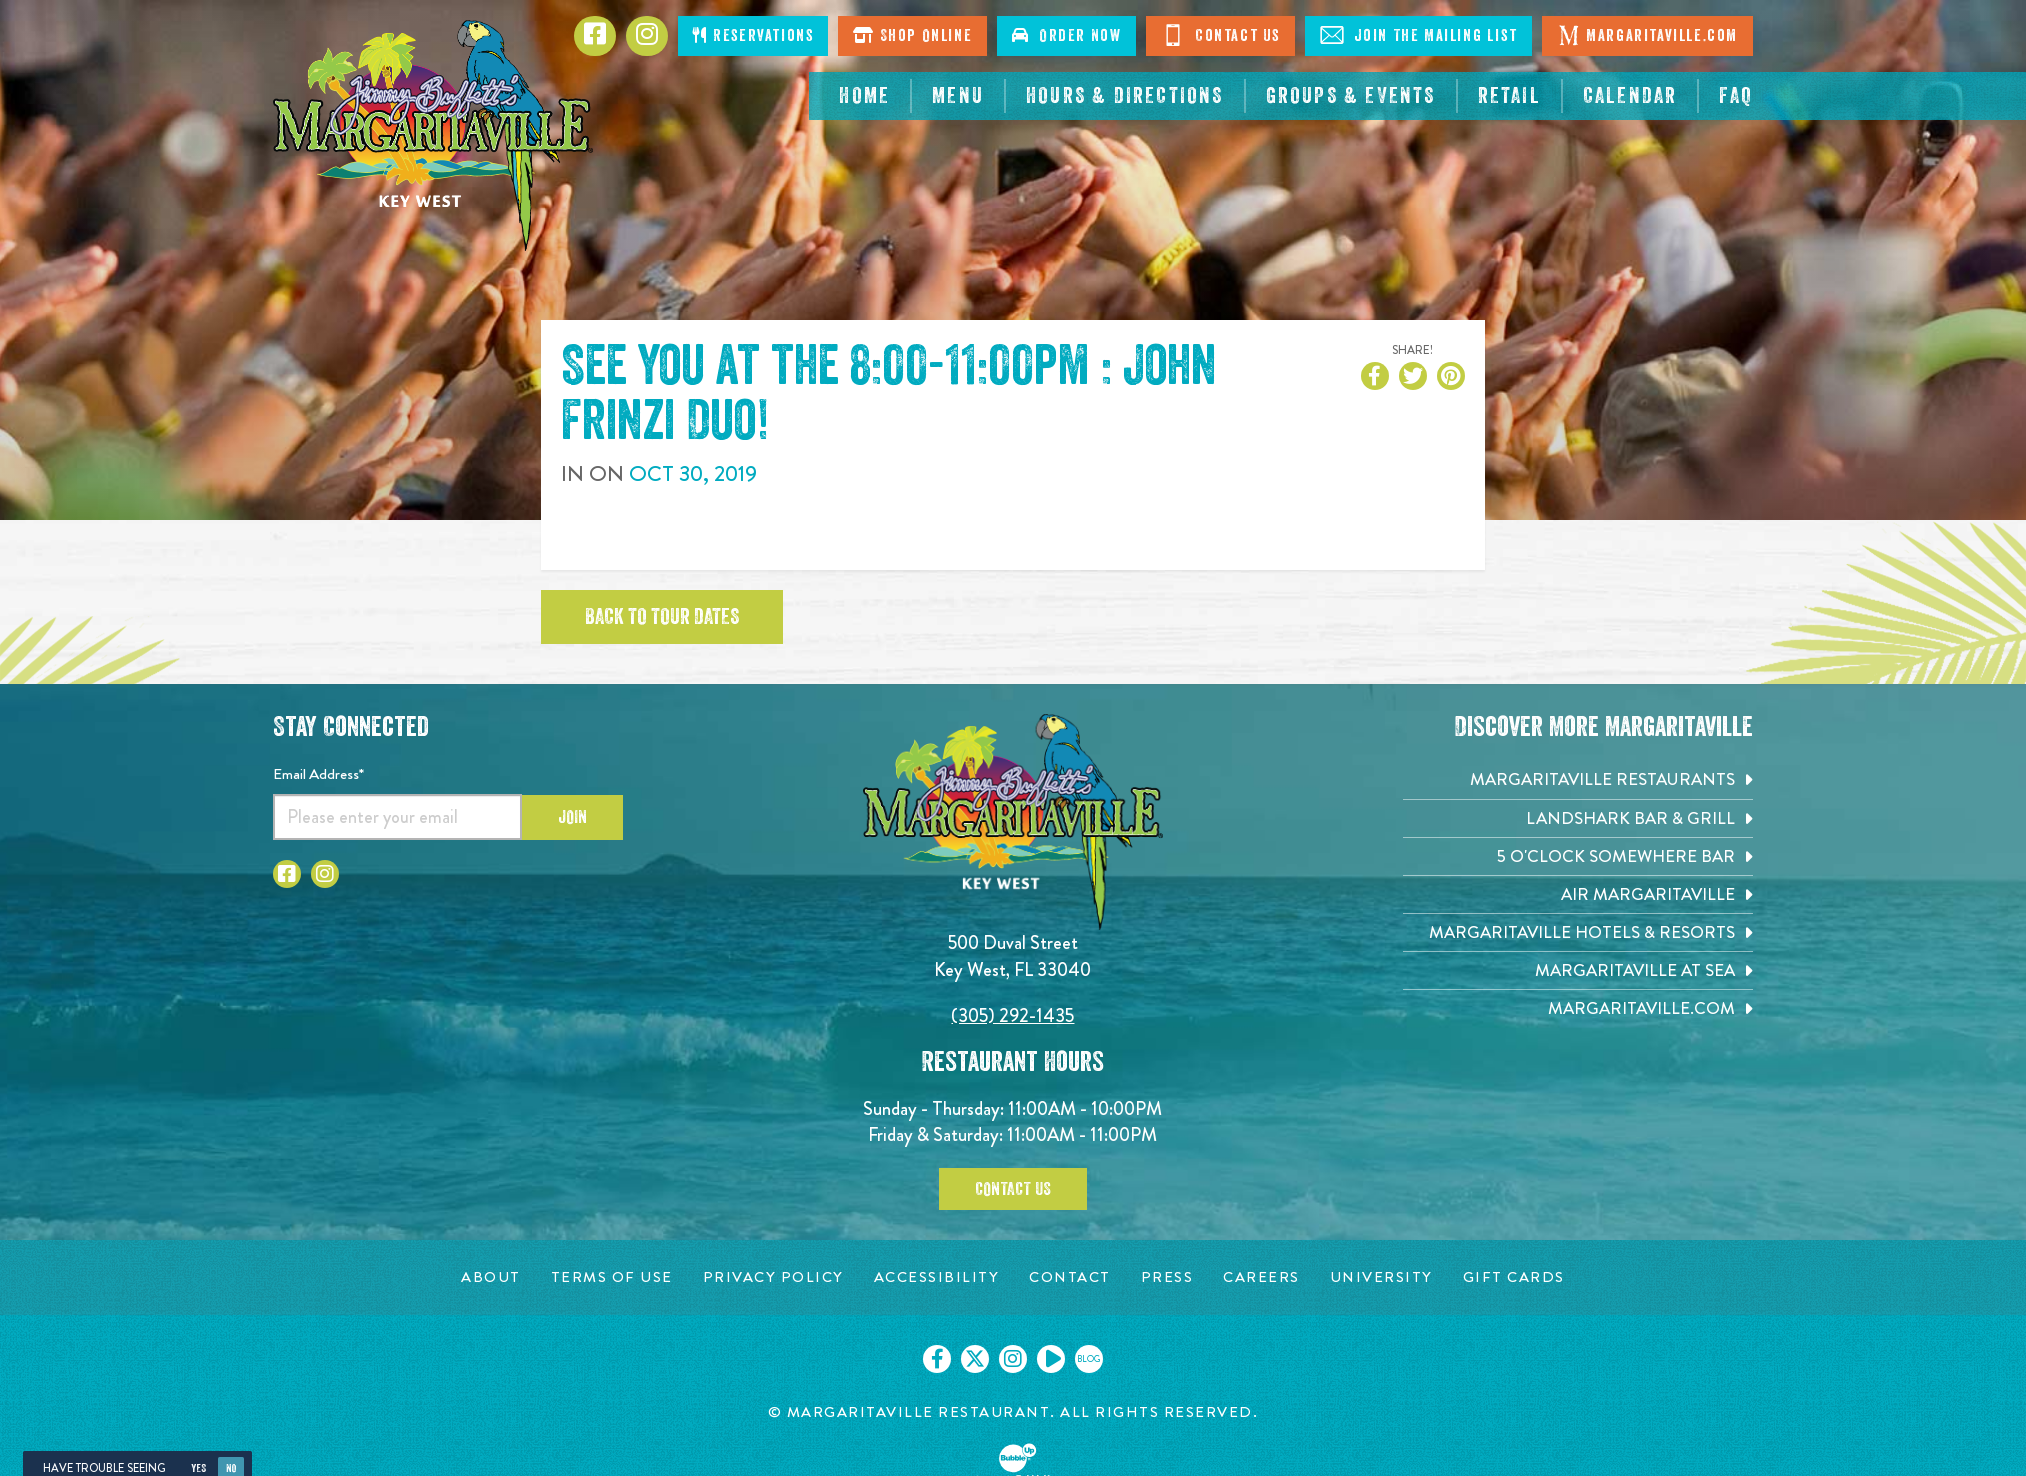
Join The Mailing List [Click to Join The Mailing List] (1418, 35)
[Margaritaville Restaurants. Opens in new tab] (1578, 779)
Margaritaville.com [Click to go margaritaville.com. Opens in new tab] (1647, 35)
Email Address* (318, 774)
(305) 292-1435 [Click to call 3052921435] (1012, 1015)
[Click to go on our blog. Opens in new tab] (1089, 1359)
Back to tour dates (662, 617)
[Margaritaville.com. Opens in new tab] (1578, 1008)
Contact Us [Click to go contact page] (1220, 35)
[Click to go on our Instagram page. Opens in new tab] (1013, 1359)
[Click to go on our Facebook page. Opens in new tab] (937, 1359)
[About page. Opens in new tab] (491, 1277)
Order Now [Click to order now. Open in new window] (1066, 35)
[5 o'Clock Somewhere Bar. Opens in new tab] (1578, 856)
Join (572, 817)
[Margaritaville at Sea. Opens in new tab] (1578, 970)
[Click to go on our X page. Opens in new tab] (975, 1359)
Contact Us (1013, 1189)
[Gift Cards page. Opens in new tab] (1514, 1277)
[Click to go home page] (433, 135)
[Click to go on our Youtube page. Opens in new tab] (1051, 1359)
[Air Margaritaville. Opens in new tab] (1578, 894)
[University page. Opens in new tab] (1381, 1277)
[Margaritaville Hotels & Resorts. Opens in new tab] (1578, 932)
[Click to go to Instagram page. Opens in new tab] (647, 36)
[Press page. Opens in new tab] (1167, 1277)
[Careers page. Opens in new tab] (1261, 1277)
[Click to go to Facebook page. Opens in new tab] (595, 36)
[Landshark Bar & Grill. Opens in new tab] (1578, 818)
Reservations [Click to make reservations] (753, 35)
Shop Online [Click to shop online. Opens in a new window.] (912, 35)
